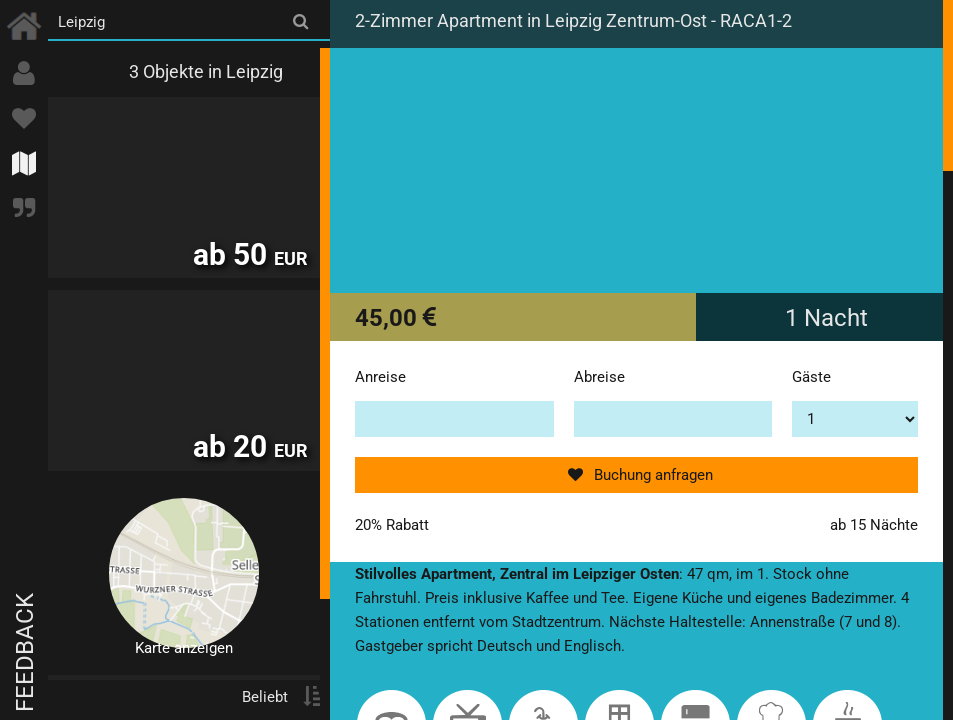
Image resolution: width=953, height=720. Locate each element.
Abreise (599, 377)
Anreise (380, 377)
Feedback (25, 652)
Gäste (811, 377)
